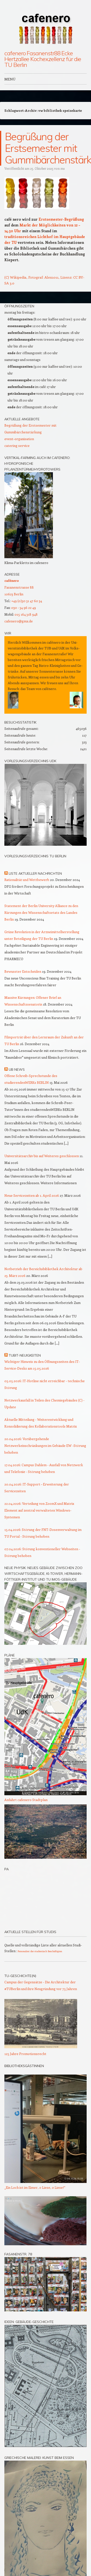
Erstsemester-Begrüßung (61, 219)
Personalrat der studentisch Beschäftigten (40, 1951)
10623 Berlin (13, 594)
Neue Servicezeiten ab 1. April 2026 (31, 1195)
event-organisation (19, 438)
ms (62, 168)
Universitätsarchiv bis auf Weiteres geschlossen (41, 1156)
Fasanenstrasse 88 (19, 587)
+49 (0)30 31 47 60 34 (26, 600)
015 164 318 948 (26, 614)
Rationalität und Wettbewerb (26, 879)
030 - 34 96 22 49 (23, 607)
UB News (17, 1069)
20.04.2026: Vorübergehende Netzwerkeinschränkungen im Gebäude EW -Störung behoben (45, 1445)
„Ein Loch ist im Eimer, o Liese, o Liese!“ (34, 2187)
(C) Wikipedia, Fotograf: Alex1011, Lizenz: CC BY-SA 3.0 (44, 280)
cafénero (11, 580)
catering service (17, 445)
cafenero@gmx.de (18, 621)
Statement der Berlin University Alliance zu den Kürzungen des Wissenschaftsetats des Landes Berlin (41, 912)
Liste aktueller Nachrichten (35, 873)
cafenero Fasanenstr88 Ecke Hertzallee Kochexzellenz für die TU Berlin (42, 58)
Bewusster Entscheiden (22, 971)
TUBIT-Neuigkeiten (25, 1355)
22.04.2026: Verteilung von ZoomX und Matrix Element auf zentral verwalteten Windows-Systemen (39, 1510)
